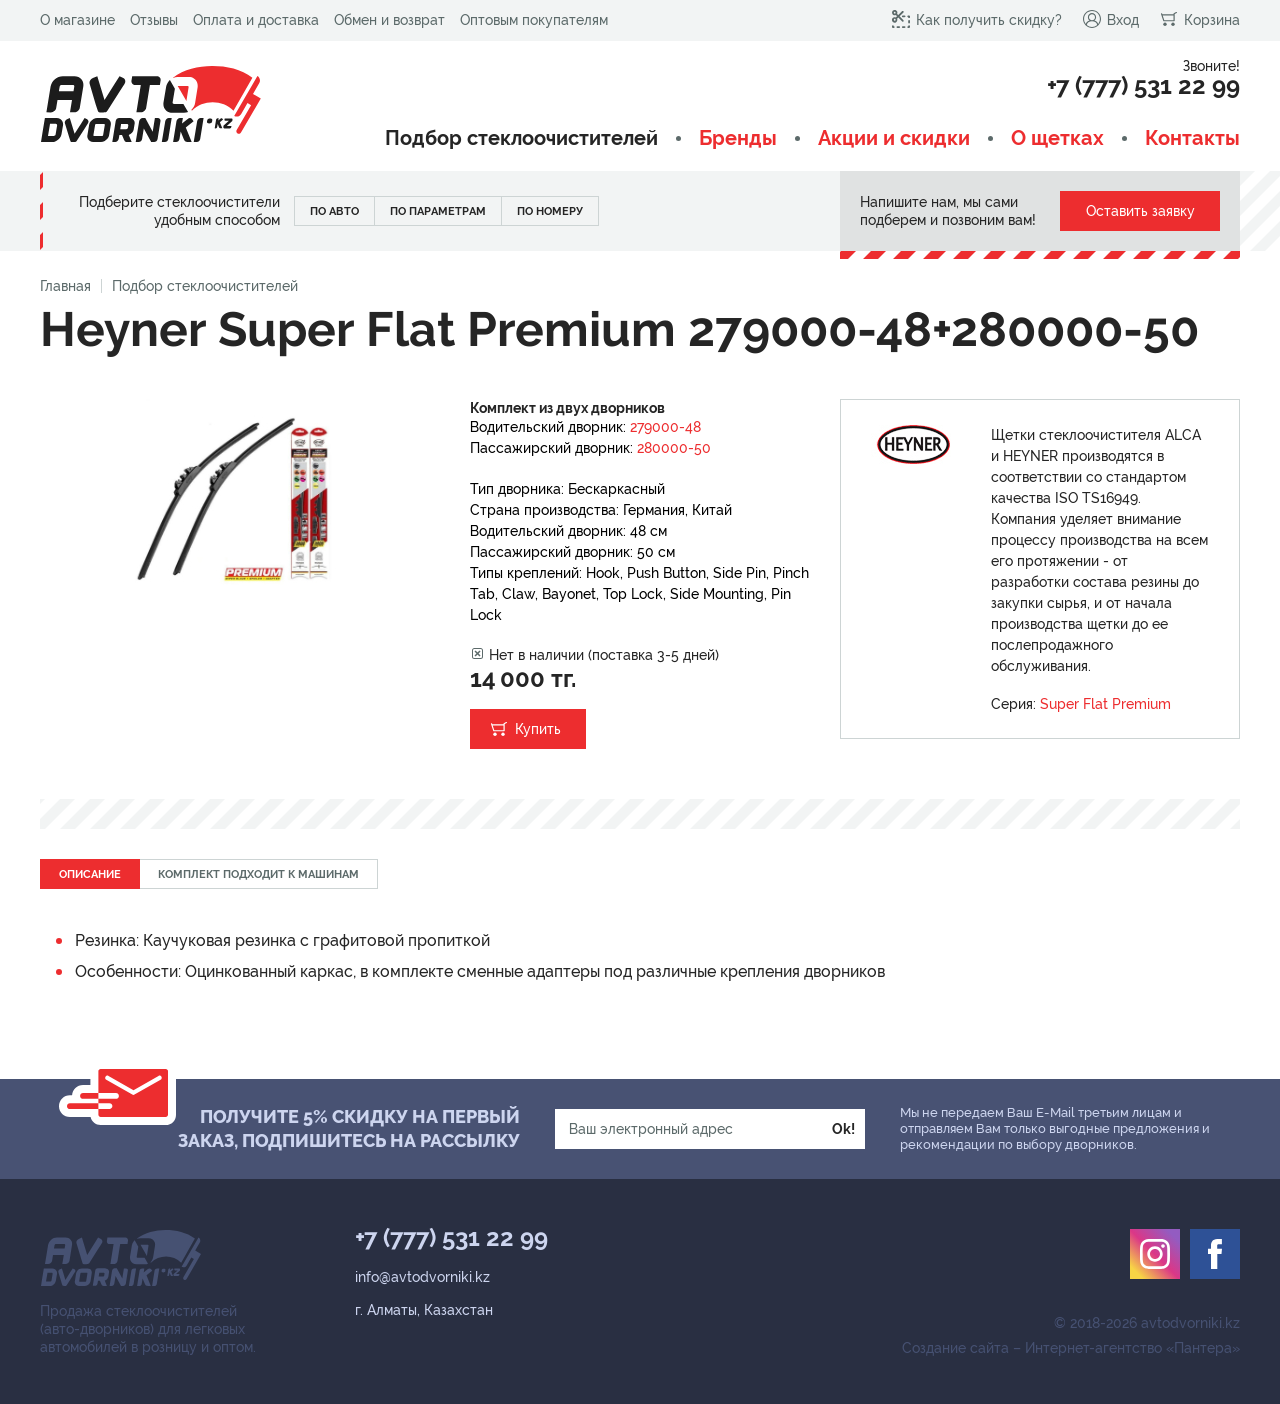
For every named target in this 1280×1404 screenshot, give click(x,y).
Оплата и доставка (256, 20)
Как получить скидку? (976, 19)
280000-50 (674, 448)
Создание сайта (955, 1348)
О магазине (77, 20)
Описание (90, 874)
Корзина (1199, 19)
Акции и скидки (894, 138)
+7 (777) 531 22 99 (1143, 86)
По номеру (550, 211)
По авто (334, 211)
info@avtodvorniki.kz (422, 1277)
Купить (538, 729)
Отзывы (154, 20)
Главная (65, 286)
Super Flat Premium (1105, 704)
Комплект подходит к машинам (258, 874)
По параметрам (438, 211)
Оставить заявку (1140, 211)
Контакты (1192, 138)
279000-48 (665, 427)
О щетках (1057, 138)
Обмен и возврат (389, 20)
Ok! (843, 1129)
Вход (1110, 19)
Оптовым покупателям (534, 20)
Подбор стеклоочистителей (521, 138)
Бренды (738, 138)
